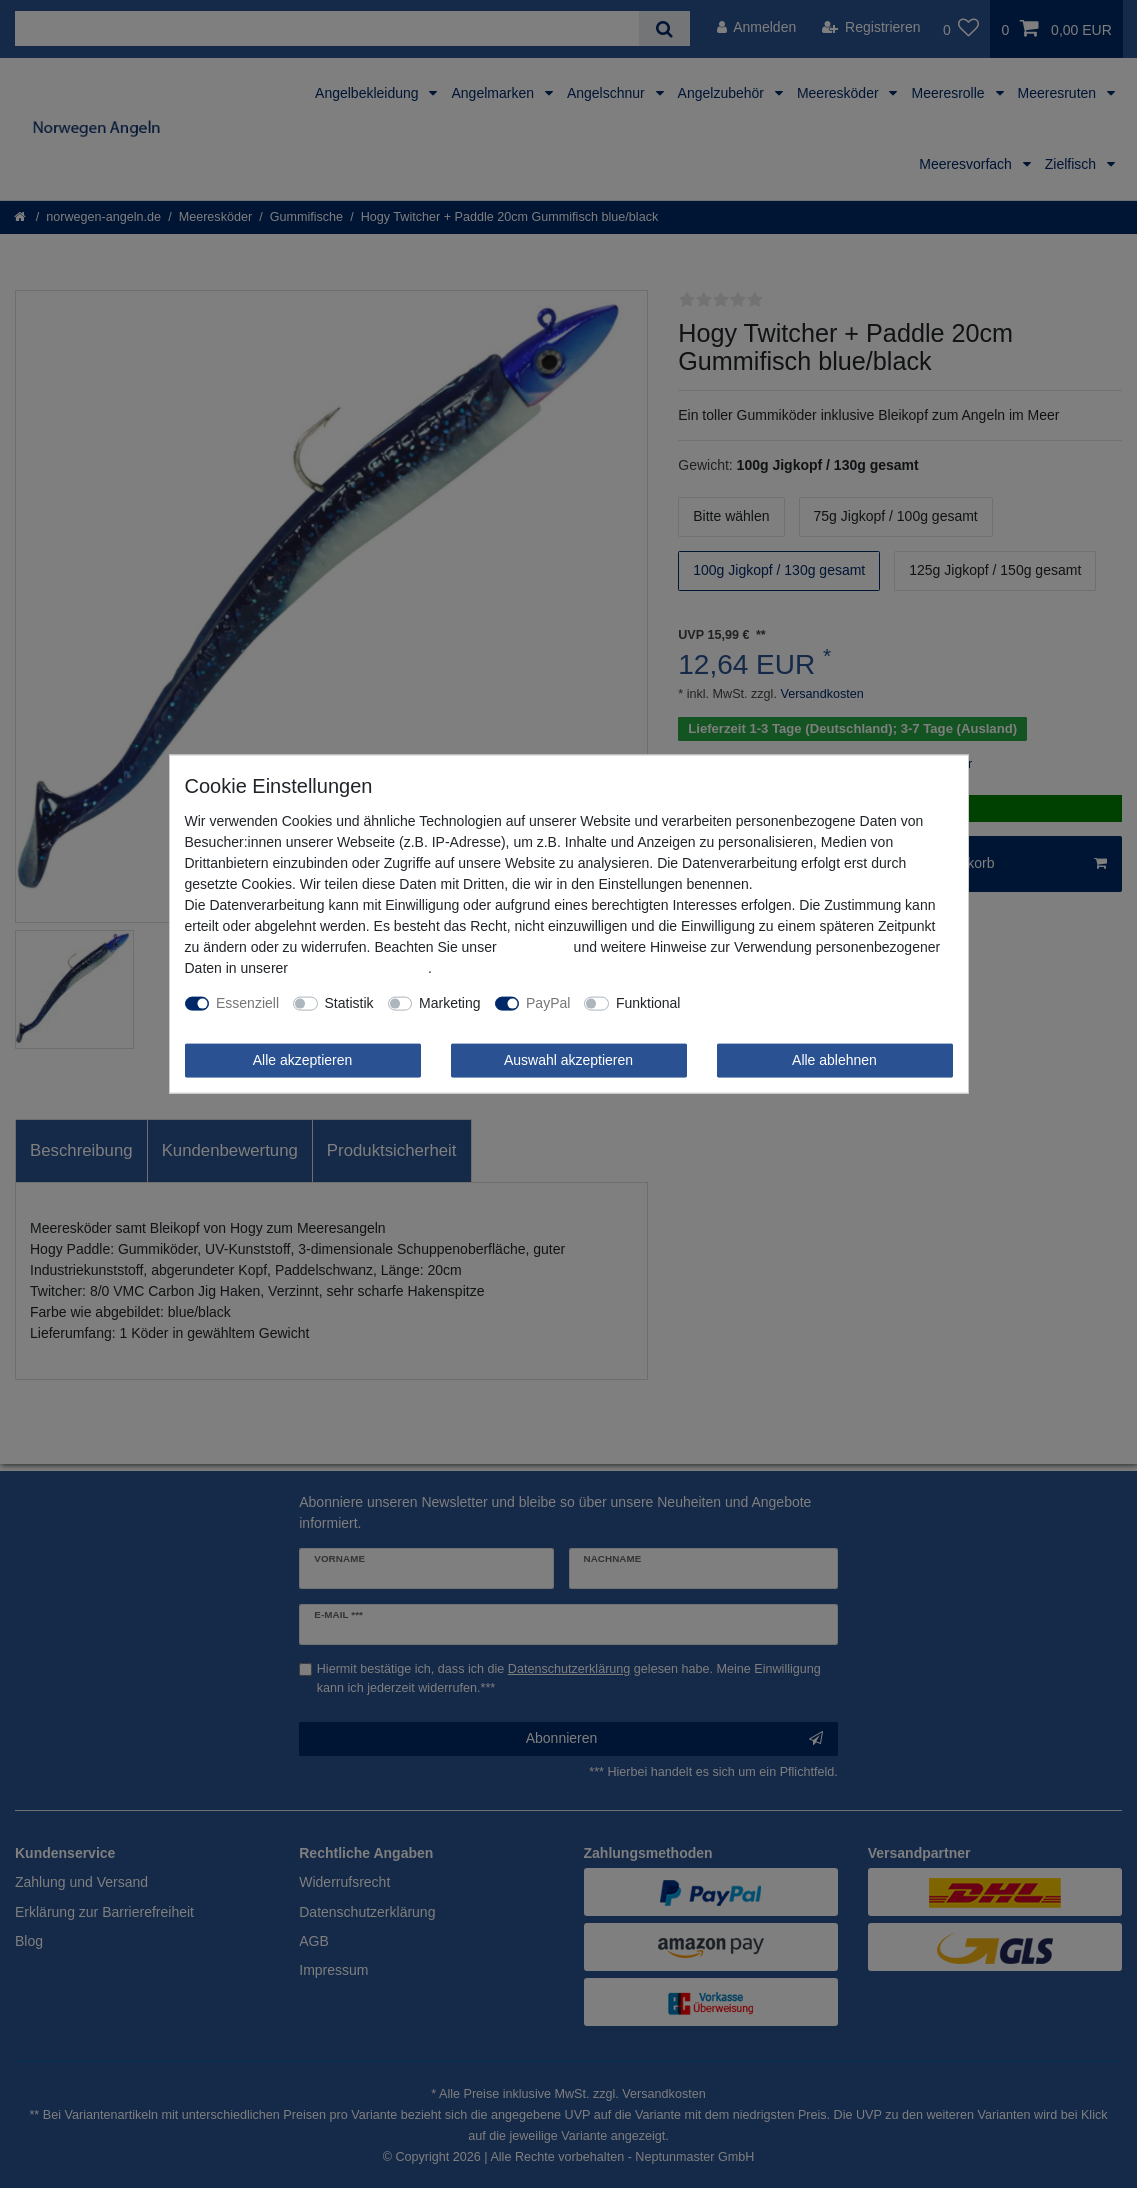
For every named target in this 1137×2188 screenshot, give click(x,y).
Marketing (449, 1003)
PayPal (548, 1003)
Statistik (349, 1003)
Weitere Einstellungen (762, 1003)
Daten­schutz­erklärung (360, 968)
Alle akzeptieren (303, 1060)
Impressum (534, 947)
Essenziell (247, 1003)
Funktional (648, 1003)
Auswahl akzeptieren (568, 1060)
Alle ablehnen (834, 1060)
